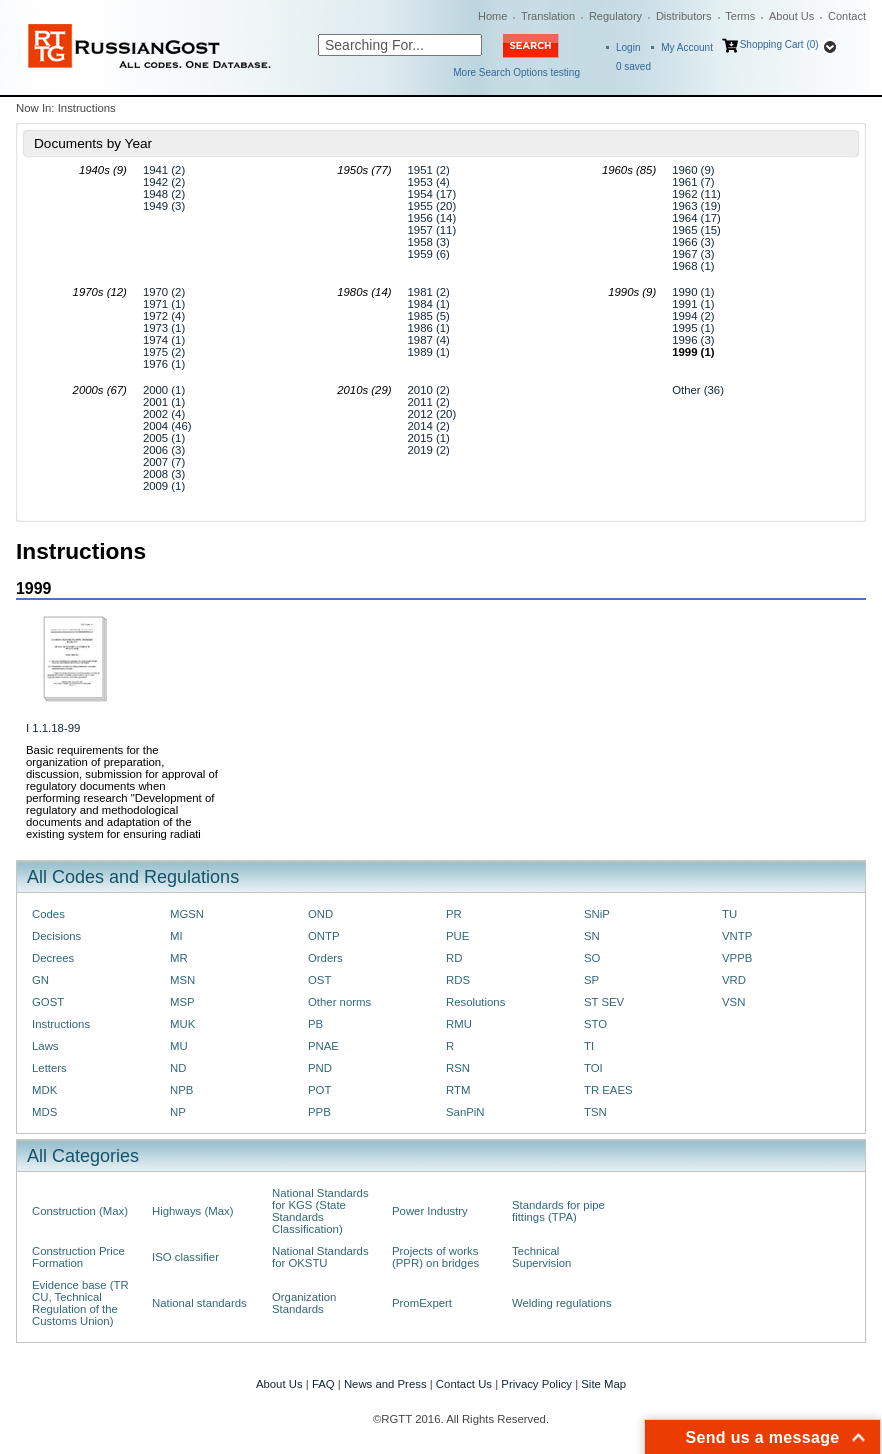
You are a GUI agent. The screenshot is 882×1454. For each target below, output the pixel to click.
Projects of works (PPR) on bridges (435, 1257)
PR (454, 914)
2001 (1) (164, 402)
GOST (48, 1002)
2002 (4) (164, 414)
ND (178, 1068)
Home (492, 16)
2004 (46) (167, 426)
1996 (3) (693, 340)
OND (320, 914)
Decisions (56, 936)
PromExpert (422, 1303)
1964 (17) (696, 218)
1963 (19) (696, 206)
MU (179, 1046)
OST (319, 980)
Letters (49, 1068)
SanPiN (465, 1112)
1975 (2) (164, 352)
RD (454, 958)
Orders (325, 958)
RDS (458, 980)
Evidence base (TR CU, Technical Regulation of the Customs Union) (80, 1303)
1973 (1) (164, 328)
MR (179, 958)
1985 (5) (429, 316)
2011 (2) (429, 402)
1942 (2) (164, 182)
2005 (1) (164, 438)
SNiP (597, 914)
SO (592, 958)
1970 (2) (164, 292)
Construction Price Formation (78, 1257)
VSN (733, 1002)
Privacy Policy (536, 1384)
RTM (458, 1090)
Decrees (53, 958)
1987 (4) (429, 340)
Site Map (603, 1384)
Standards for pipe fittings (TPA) (558, 1211)
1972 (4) (164, 316)
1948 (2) (164, 194)
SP (591, 980)
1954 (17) (432, 194)
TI (589, 1046)
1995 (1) (693, 328)
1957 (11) (432, 230)
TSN (595, 1112)
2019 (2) (429, 450)
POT (319, 1090)
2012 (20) (432, 414)
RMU (459, 1024)
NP (178, 1112)
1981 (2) (429, 292)
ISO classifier (185, 1257)
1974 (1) (164, 340)
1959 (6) (429, 254)
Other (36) (698, 390)
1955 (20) (432, 206)
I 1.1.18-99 (53, 728)
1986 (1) (429, 328)
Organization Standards (304, 1303)
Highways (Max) (192, 1211)
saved (633, 66)
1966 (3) (693, 242)
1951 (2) (429, 170)
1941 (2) (164, 170)
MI (176, 936)
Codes (48, 914)
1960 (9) (693, 170)
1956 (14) (432, 218)
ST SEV (604, 1002)
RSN (458, 1068)
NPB (181, 1090)
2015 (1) (429, 438)
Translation (548, 16)
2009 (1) (164, 486)
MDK (44, 1090)
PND (320, 1068)
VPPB (737, 958)
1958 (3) (429, 242)
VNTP (737, 936)
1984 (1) (429, 304)
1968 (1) (693, 266)
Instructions (61, 1024)
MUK (182, 1024)
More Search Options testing (516, 72)
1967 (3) (693, 254)
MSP (182, 1002)
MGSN (187, 914)
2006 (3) (164, 450)
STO (595, 1024)
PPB (319, 1112)
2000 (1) (164, 390)
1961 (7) (693, 182)
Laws (45, 1046)
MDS (44, 1112)
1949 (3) (164, 206)
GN (40, 980)
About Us (791, 16)
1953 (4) (429, 182)
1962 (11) (696, 194)
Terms (740, 16)
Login (628, 47)
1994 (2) (693, 316)
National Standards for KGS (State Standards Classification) (320, 1211)
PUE (457, 936)
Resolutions (475, 1002)
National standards (199, 1303)
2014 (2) (429, 426)
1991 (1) (693, 304)
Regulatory (615, 16)
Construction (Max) (80, 1211)
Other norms (339, 1002)
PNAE (323, 1046)
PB (315, 1024)
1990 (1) (693, 292)
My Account (687, 47)
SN (592, 936)
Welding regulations (562, 1303)
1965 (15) (696, 230)
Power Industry (430, 1211)
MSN (182, 980)
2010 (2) (429, 390)
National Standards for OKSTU (320, 1257)
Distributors (684, 16)
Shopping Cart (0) (779, 44)
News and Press (385, 1384)
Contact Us (464, 1384)
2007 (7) (164, 462)
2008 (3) (164, 474)
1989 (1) (429, 352)
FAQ (323, 1384)
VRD (734, 980)
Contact (847, 16)
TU (729, 914)
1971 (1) (164, 304)
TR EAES (608, 1090)
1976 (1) (164, 364)
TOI (593, 1068)
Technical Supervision (541, 1257)
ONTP (324, 936)
